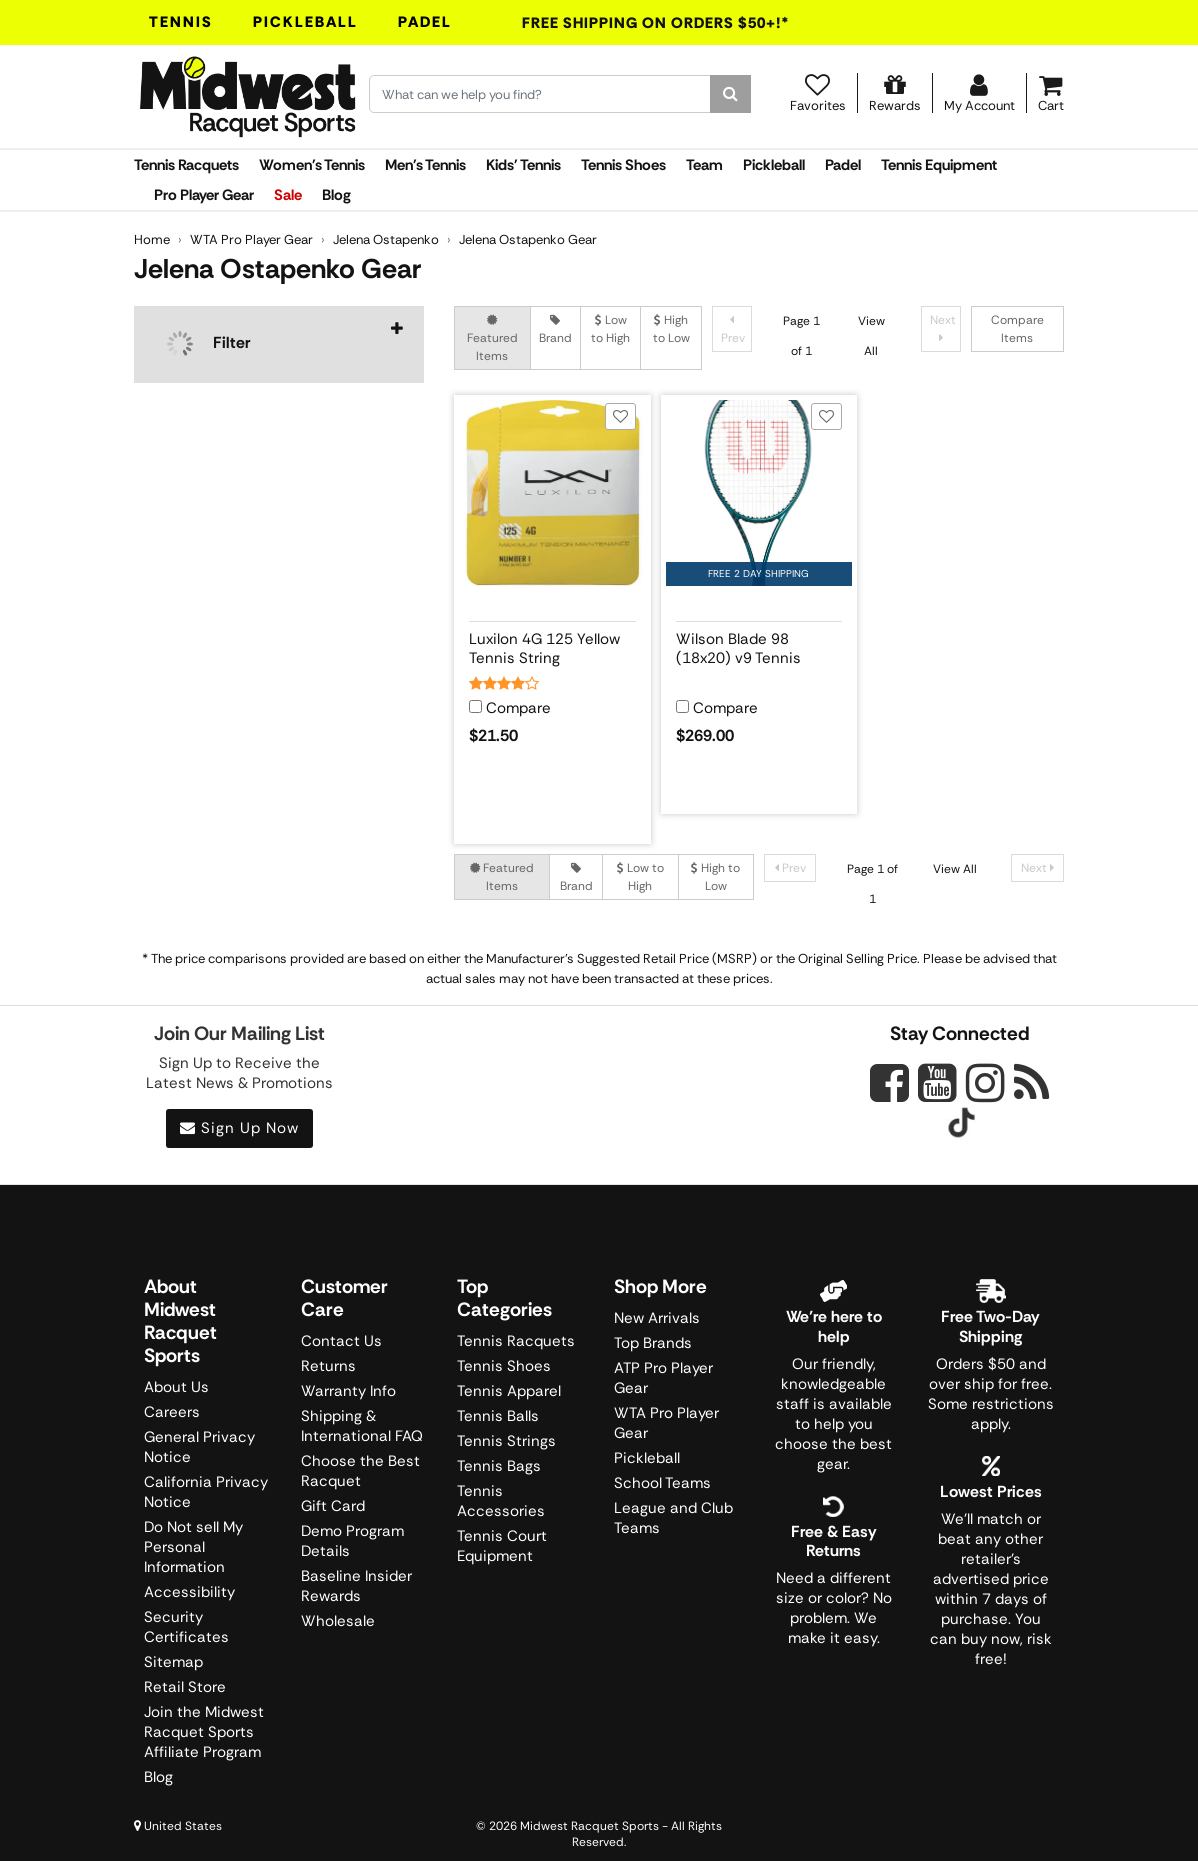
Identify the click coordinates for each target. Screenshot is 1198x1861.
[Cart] (1051, 93)
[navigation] (279, 344)
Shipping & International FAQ (362, 1426)
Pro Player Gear (204, 195)
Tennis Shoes (623, 165)
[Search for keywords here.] (540, 94)
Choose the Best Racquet (360, 1471)
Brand (555, 330)
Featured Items (492, 339)
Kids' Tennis (523, 165)
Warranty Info (348, 1391)
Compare (518, 708)
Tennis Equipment (939, 165)
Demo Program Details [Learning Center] (352, 1541)
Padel (425, 22)
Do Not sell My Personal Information (193, 1547)
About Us (176, 1387)
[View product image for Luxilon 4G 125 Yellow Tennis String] (552, 493)
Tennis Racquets (186, 165)
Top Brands (653, 1343)
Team (704, 165)
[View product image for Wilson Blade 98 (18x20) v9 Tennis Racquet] (759, 493)
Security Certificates (186, 1627)
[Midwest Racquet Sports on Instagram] (985, 1082)
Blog (336, 195)
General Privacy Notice (199, 1447)
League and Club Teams (673, 1518)
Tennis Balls (498, 1416)
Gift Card (333, 1506)
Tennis (181, 22)
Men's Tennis (425, 165)
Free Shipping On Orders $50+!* (656, 23)
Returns (328, 1366)
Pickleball (305, 22)
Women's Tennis (312, 165)
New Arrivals (657, 1318)
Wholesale (338, 1621)
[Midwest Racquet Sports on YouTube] (937, 1082)
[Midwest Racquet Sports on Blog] (1031, 1082)
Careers (172, 1412)
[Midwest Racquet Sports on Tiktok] (961, 1125)
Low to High (610, 329)
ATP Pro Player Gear (663, 1378)
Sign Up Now (239, 1128)
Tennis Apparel (509, 1391)
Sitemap (173, 1662)
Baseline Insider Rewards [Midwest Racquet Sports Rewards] (356, 1586)
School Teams (662, 1483)
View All (955, 869)
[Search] (730, 94)
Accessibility (189, 1592)
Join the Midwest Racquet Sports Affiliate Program (204, 1732)
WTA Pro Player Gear (666, 1423)
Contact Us (341, 1341)
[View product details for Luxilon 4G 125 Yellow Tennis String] (552, 645)
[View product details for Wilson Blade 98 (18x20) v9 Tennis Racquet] (759, 645)
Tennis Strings (506, 1441)
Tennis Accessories (501, 1501)
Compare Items (1017, 329)
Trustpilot (599, 1265)
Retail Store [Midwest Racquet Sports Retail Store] (185, 1687)
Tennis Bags (499, 1466)
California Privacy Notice (206, 1492)
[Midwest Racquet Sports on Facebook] (889, 1094)
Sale (288, 195)
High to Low (671, 329)
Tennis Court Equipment (502, 1546)
